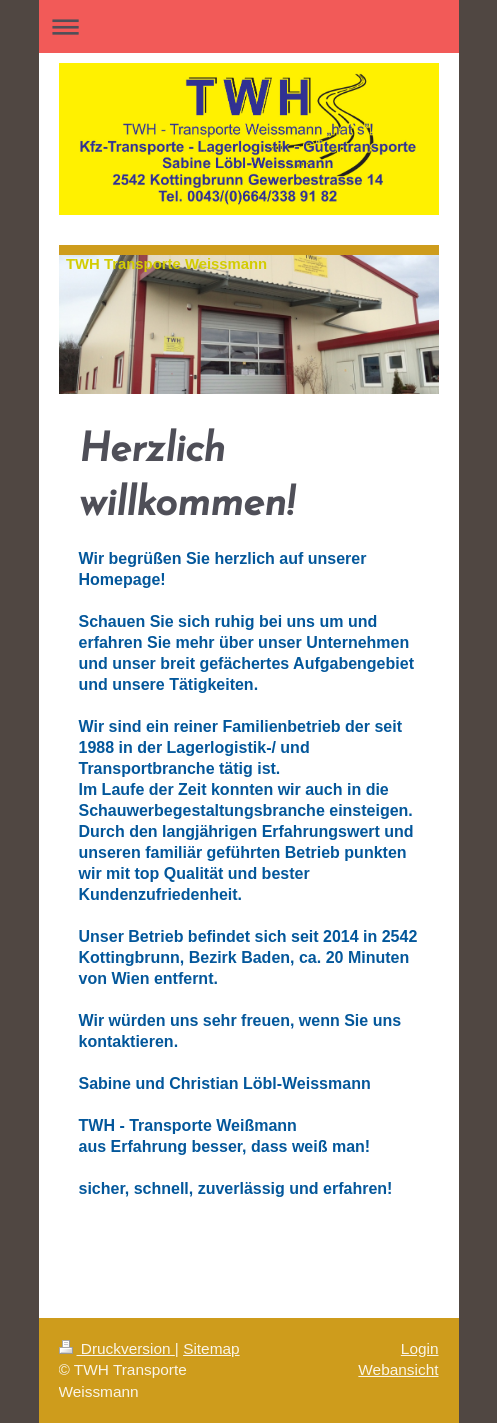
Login (420, 1348)
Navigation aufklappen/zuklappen (249, 26)
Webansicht (398, 1369)
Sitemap (211, 1348)
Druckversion (117, 1348)
